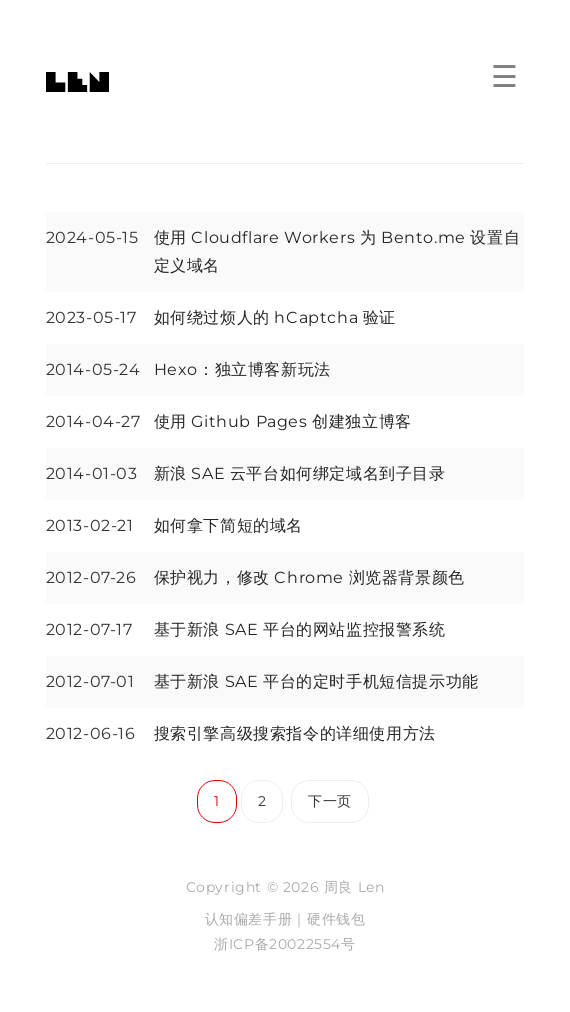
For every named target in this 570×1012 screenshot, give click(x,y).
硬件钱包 (336, 919)
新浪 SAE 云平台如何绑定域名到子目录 (300, 473)
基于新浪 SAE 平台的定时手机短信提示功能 (316, 681)
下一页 (330, 801)
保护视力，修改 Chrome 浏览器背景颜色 (309, 577)
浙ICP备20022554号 (284, 944)
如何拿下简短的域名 (228, 525)
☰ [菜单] (504, 77)
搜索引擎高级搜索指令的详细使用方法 (295, 733)
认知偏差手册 (249, 919)
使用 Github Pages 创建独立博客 (283, 421)
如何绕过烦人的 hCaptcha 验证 (275, 317)
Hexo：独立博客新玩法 (242, 369)
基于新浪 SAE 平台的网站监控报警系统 (300, 629)
